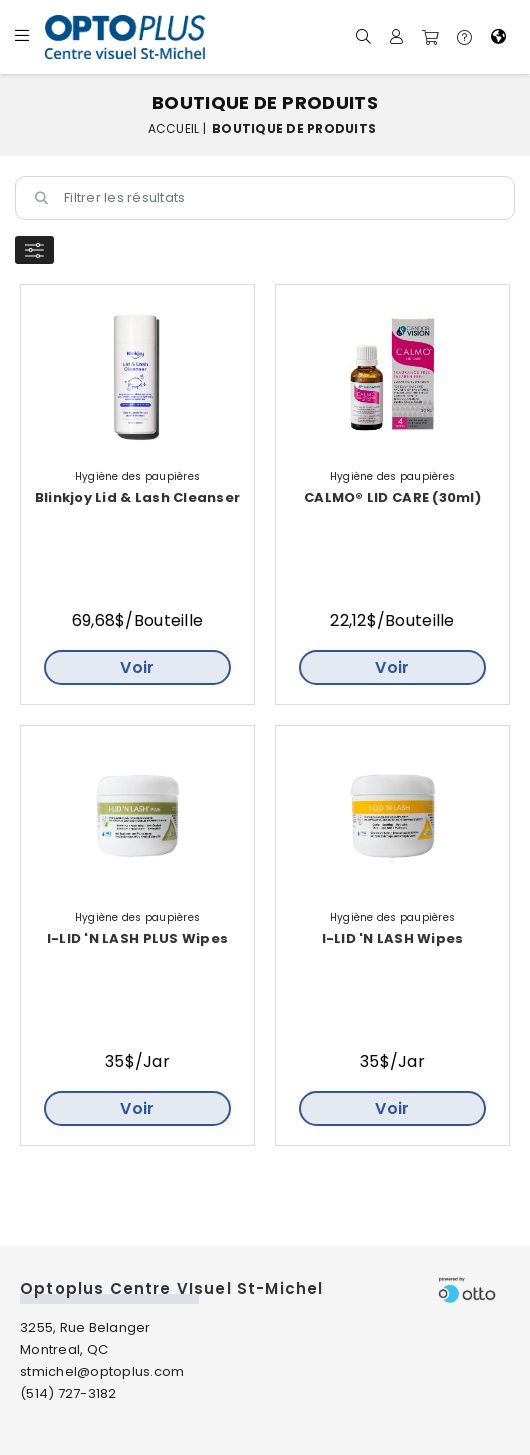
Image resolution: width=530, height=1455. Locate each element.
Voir (137, 667)
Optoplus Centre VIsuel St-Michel (171, 1288)
